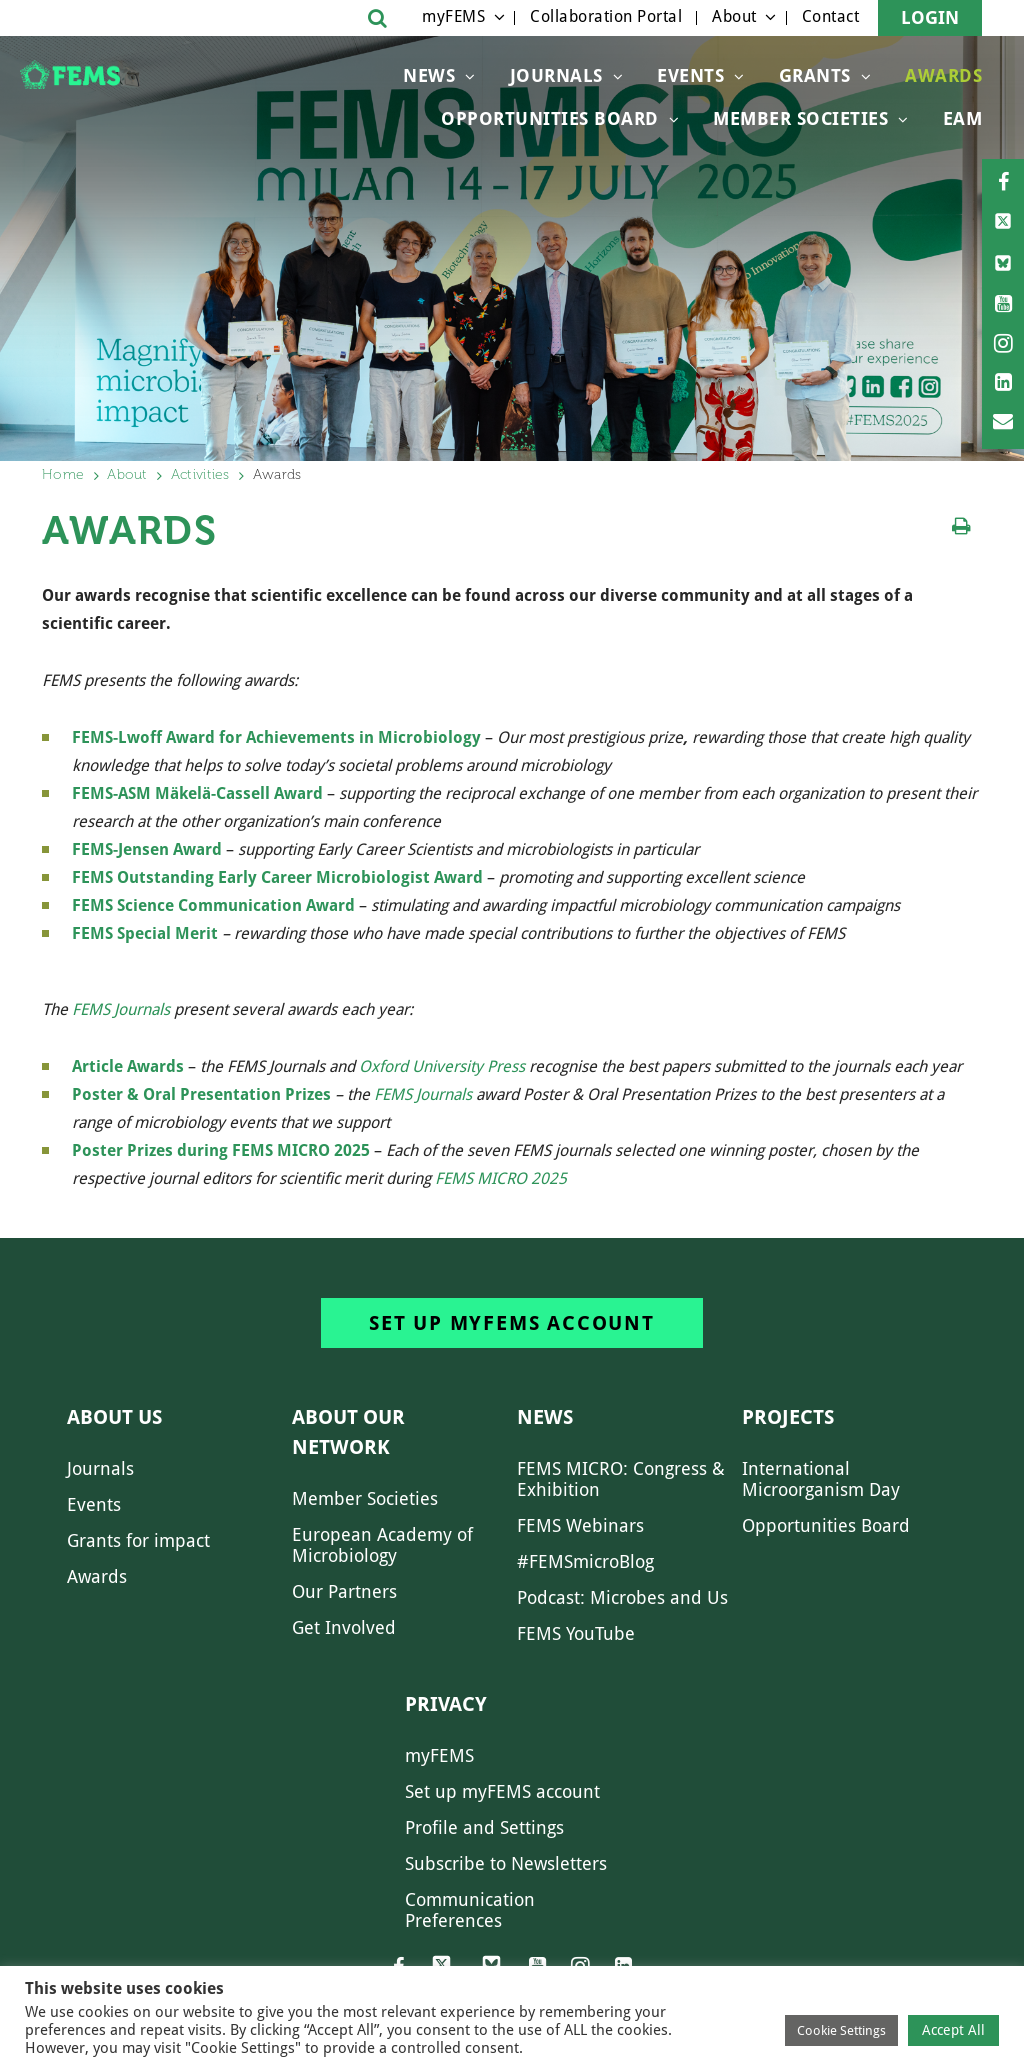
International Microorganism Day (821, 1479)
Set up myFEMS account (512, 1323)
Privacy (446, 1704)
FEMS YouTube (576, 1633)
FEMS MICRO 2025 (501, 1178)
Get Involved (344, 1627)
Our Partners (344, 1591)
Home (63, 474)
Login (930, 17)
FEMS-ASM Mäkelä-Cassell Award (199, 793)
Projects (788, 1417)
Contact (831, 16)
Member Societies (800, 118)
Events (690, 75)
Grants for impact (138, 1540)
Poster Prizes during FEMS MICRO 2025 (223, 1150)
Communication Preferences (470, 1910)
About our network (348, 1432)
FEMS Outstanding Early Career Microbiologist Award (277, 877)
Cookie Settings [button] (841, 2030)
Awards (943, 75)
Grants (815, 75)
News (429, 75)
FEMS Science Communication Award (213, 905)
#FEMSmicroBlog (585, 1561)
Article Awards (128, 1066)
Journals (556, 75)
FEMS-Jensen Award (147, 849)
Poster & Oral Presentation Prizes (203, 1094)
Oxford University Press (442, 1066)
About (734, 16)
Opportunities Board (826, 1525)
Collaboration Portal (606, 16)
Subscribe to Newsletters (506, 1863)
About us (114, 1417)
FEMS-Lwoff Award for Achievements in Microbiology (276, 737)
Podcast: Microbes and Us (622, 1597)
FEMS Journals (121, 1009)
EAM (963, 118)
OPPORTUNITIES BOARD (550, 118)
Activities (200, 474)
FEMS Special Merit (145, 933)
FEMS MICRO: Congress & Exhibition (621, 1479)
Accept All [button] (953, 2030)
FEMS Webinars (580, 1525)
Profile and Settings (484, 1827)
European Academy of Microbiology (382, 1545)
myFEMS (453, 16)
